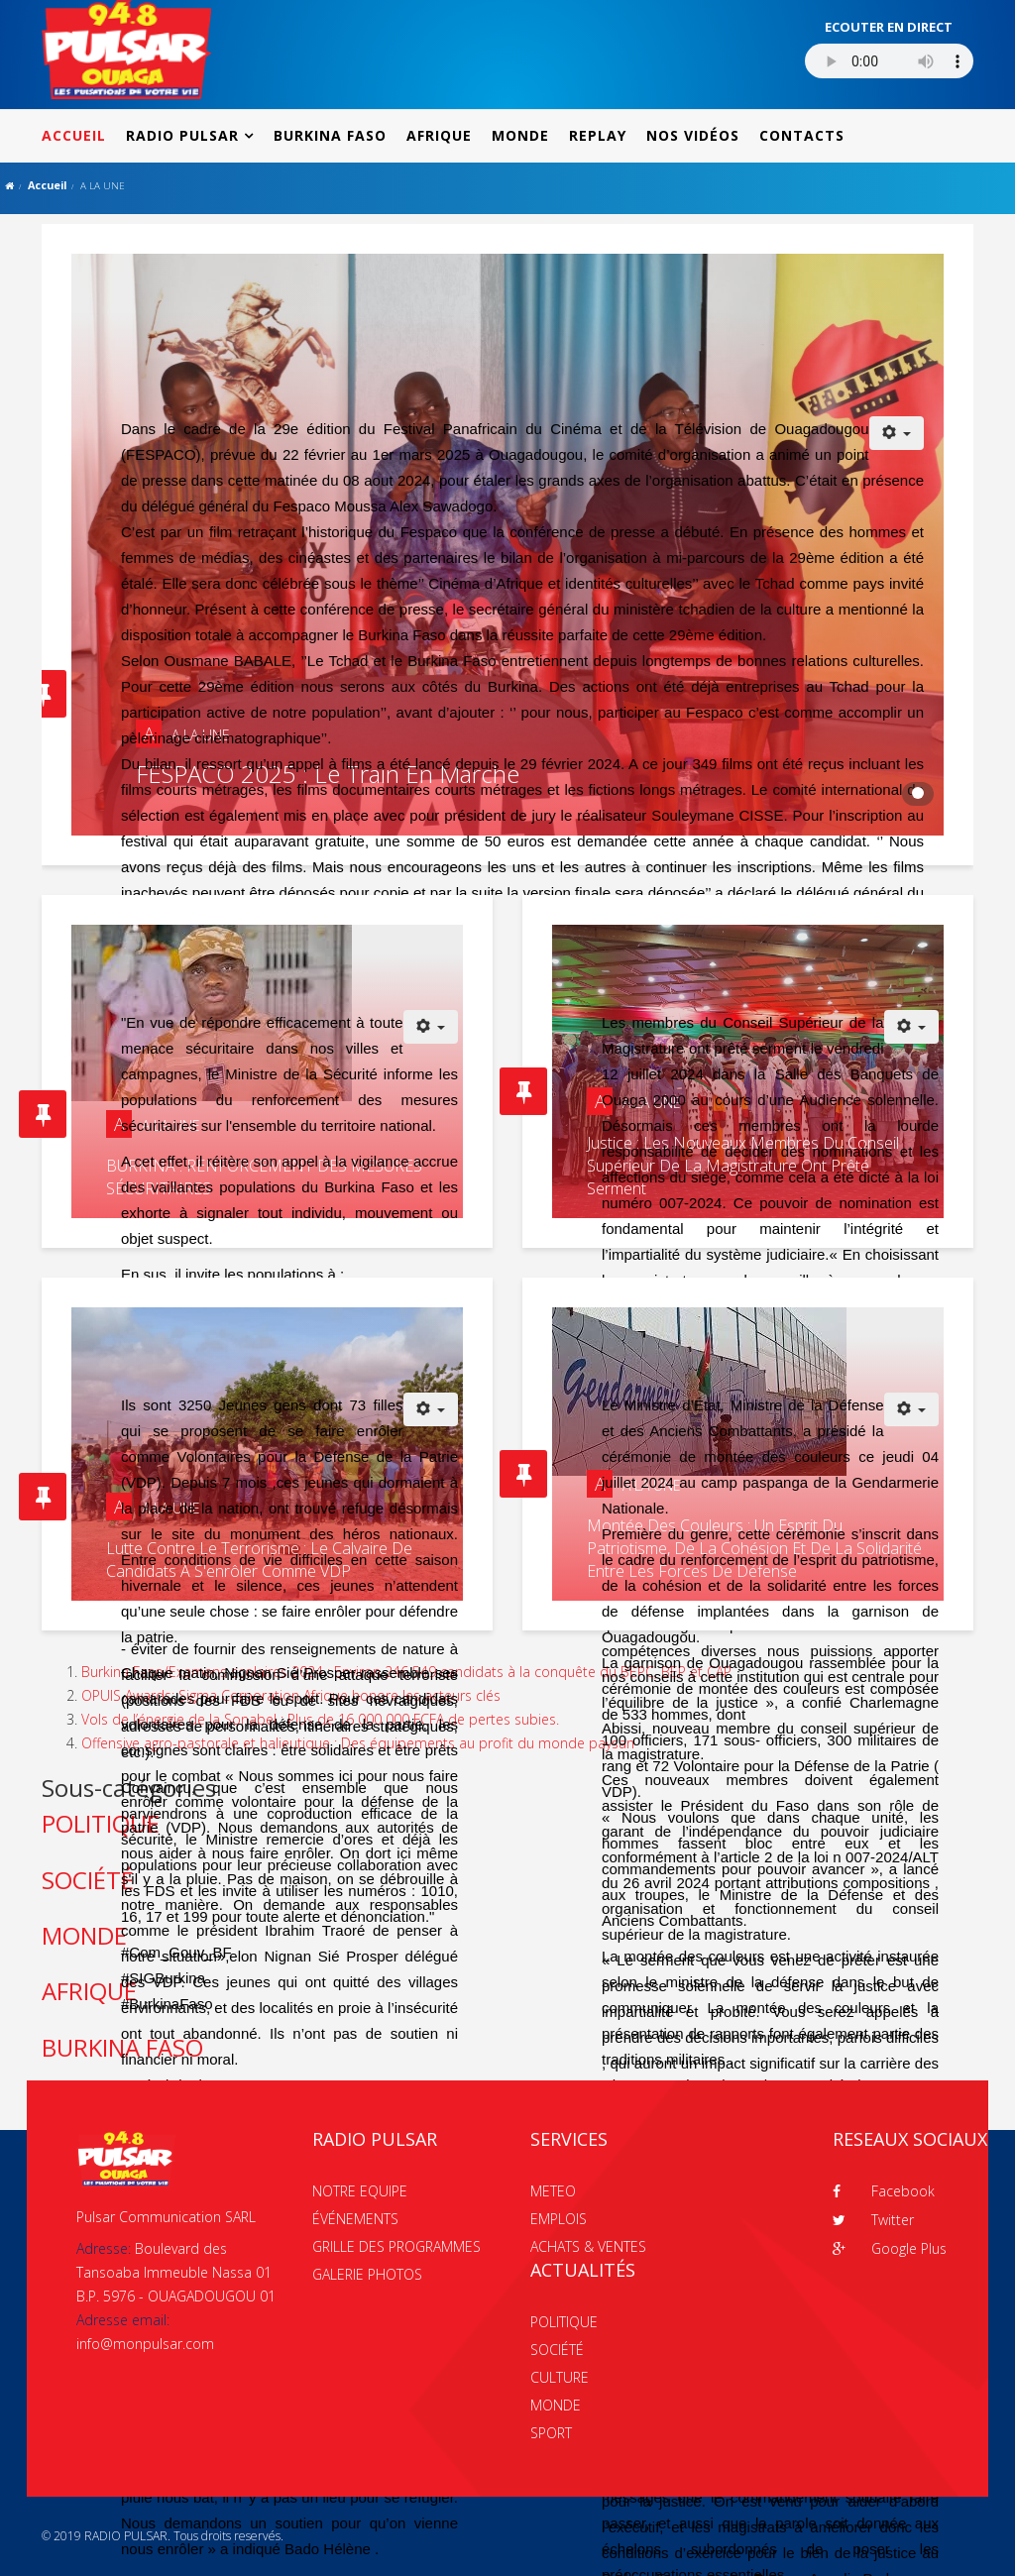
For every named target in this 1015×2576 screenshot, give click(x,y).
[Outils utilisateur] (897, 433)
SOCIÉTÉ (557, 2349)
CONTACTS (802, 135)
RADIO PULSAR (182, 135)
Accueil (47, 184)
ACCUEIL (74, 135)
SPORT (551, 2432)
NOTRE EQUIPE (359, 2191)
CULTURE (559, 2377)
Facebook (884, 2191)
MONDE (520, 135)
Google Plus (890, 2248)
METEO (553, 2191)
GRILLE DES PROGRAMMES (396, 2246)
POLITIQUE (564, 2321)
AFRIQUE (439, 135)
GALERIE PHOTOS (367, 2274)
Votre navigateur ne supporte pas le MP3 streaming (889, 61)
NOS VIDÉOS (692, 135)
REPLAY (597, 135)
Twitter (873, 2219)
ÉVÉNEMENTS (355, 2218)
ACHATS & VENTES (588, 2246)
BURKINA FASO (330, 135)
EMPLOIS (558, 2218)
